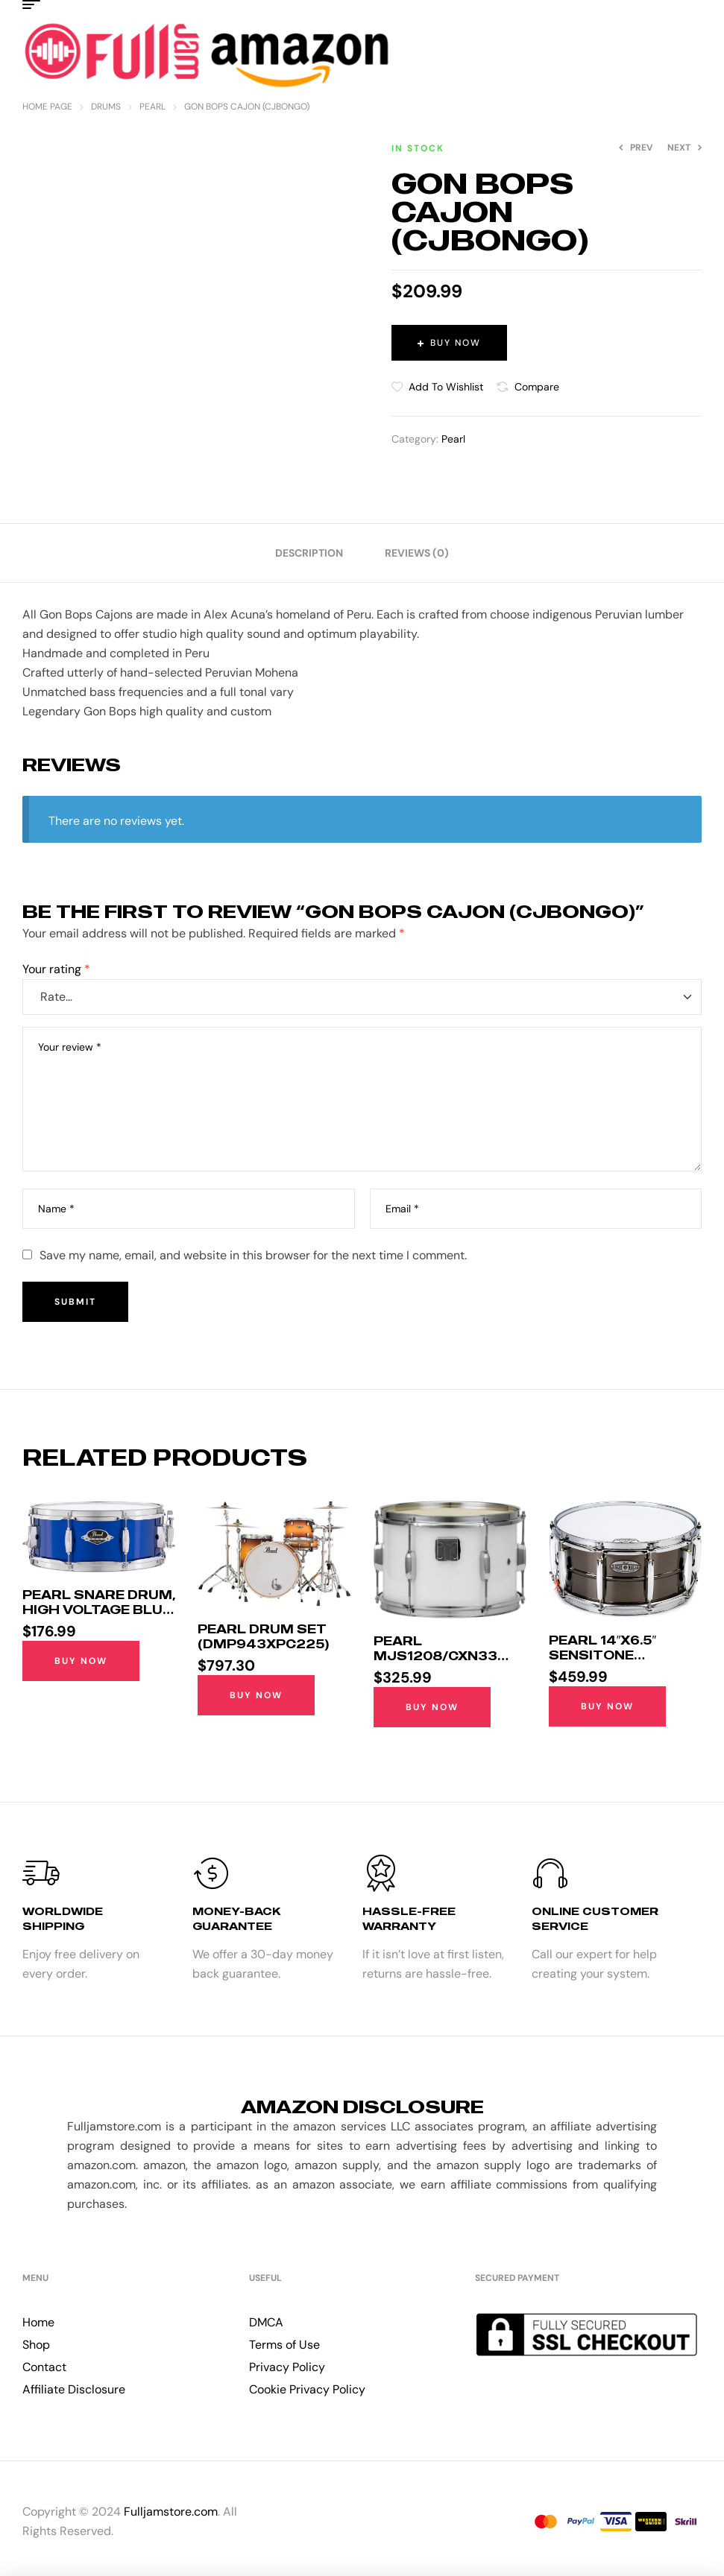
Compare (536, 386)
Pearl (152, 107)
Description (309, 553)
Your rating (56, 969)
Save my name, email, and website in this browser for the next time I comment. (253, 1255)
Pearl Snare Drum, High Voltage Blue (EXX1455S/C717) (98, 1609)
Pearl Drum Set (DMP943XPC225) (263, 1636)
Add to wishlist (446, 386)
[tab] (309, 553)
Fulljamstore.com (171, 2511)
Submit (75, 1302)
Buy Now (455, 343)
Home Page (47, 107)
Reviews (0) (417, 553)
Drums (106, 107)
